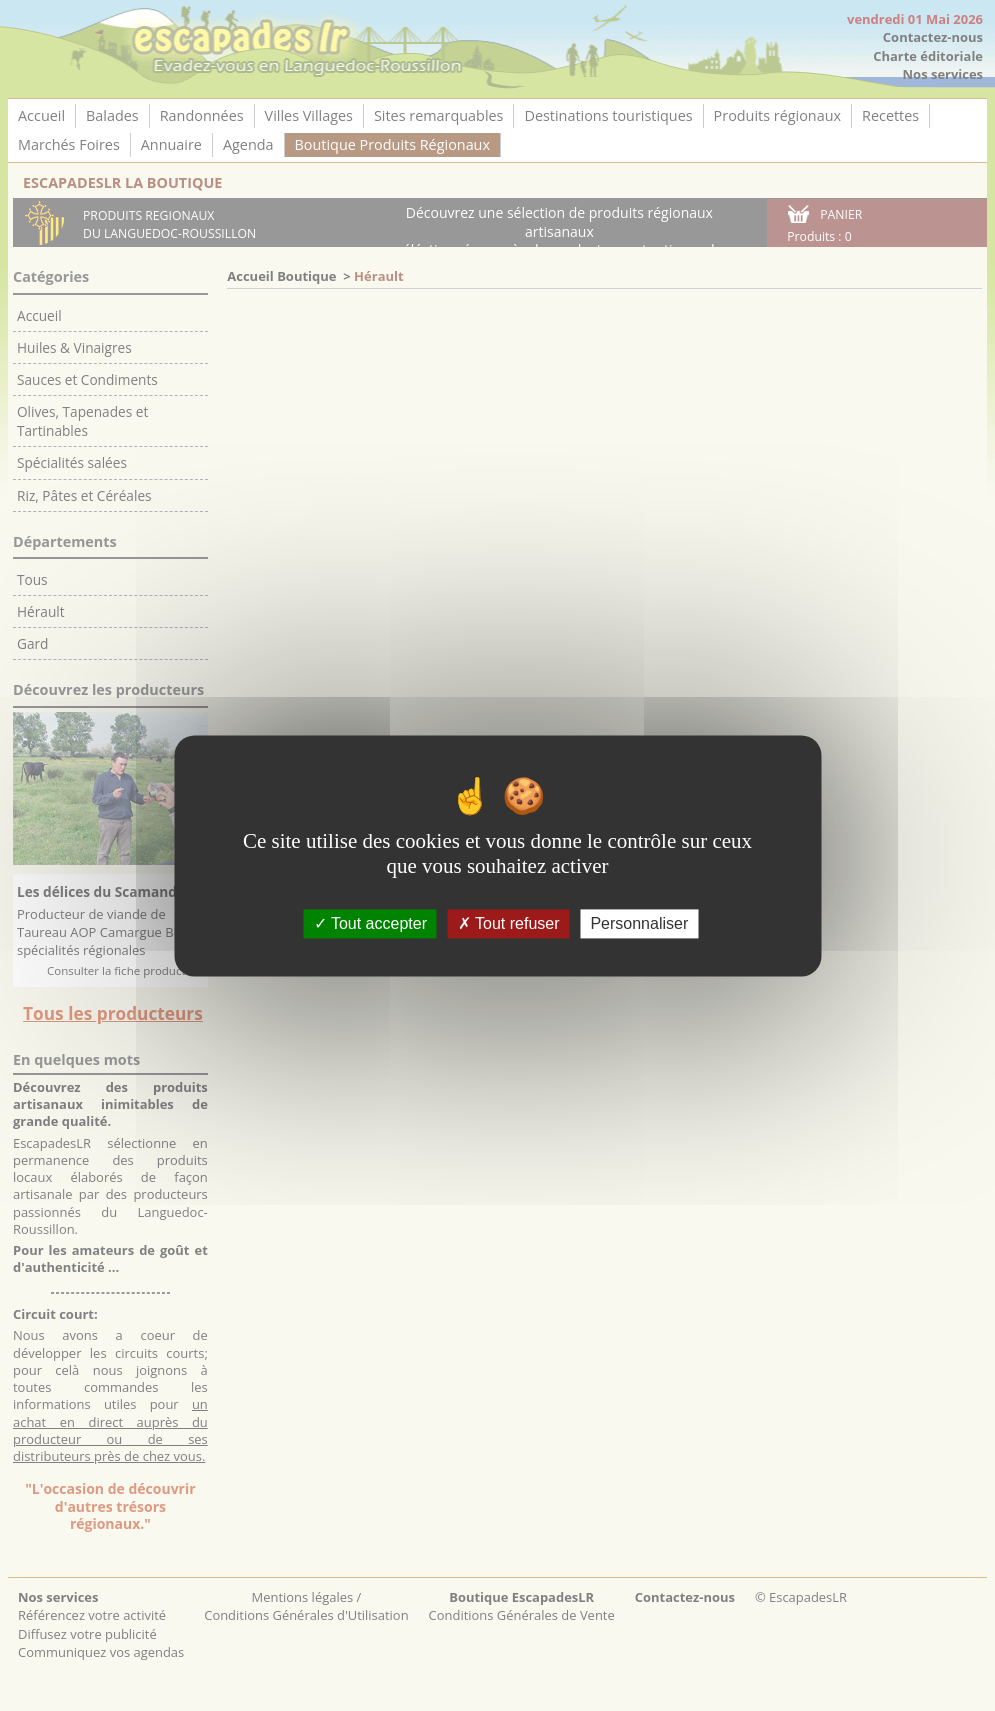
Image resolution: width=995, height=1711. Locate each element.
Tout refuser (509, 923)
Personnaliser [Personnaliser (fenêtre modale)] (639, 923)
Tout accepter (370, 923)
